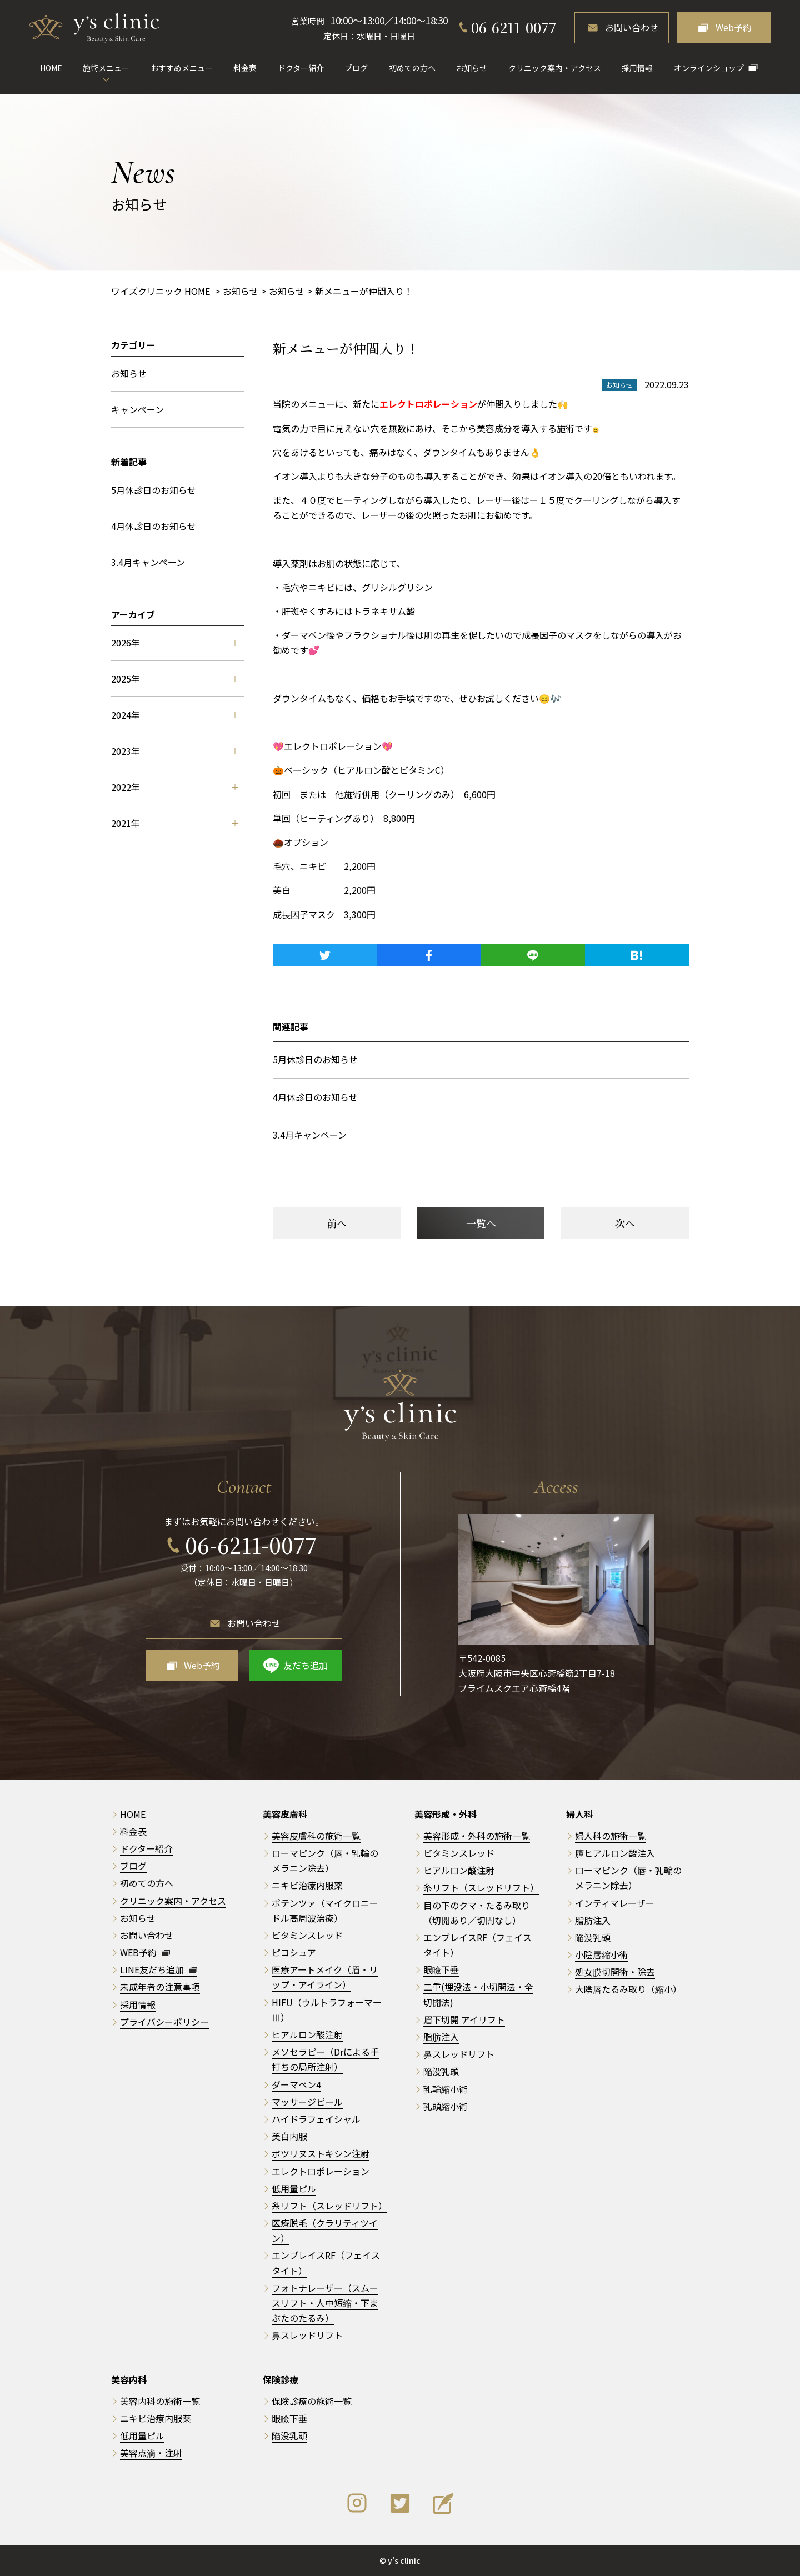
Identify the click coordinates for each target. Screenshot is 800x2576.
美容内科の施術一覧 (160, 2401)
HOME (51, 67)
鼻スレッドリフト (307, 2335)
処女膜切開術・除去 (615, 1971)
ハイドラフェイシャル (316, 2119)
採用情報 (637, 67)
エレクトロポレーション (320, 2171)
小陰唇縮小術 (601, 1954)
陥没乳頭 (441, 2071)
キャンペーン (137, 409)
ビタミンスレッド (307, 1935)
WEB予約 (145, 1952)
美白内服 (289, 2136)
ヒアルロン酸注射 (307, 2034)
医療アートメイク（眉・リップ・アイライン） (325, 1977)
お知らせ (471, 67)
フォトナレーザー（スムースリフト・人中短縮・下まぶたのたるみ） (325, 2302)
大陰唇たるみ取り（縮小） (628, 1989)
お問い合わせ (631, 27)
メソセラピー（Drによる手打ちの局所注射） (325, 2059)
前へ (337, 1223)
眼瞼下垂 (441, 1969)
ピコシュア (294, 1952)
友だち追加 (305, 1665)
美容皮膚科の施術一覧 (316, 1835)
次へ (625, 1223)
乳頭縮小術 (445, 2106)
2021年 (174, 823)
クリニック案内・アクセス (554, 67)
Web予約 (734, 27)
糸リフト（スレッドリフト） (329, 2205)
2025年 (174, 678)
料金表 (245, 67)
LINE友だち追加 (158, 1969)
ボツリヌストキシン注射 (320, 2153)
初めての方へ (412, 67)
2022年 (174, 787)
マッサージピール (307, 2101)
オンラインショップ (709, 67)
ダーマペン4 (296, 2084)
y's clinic (404, 2560)
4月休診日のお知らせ (315, 1097)
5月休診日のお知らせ (315, 1059)
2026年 (174, 642)
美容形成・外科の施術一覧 (476, 1835)
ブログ (356, 67)
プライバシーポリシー (164, 2021)
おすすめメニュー (182, 67)
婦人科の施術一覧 (610, 1835)
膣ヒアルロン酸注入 (615, 1853)
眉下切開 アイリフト (464, 2019)
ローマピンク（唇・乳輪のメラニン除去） (325, 1860)
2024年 (174, 714)
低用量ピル (294, 2188)
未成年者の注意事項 (160, 1986)
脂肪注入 (441, 2036)
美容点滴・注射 (151, 2452)
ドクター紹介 (301, 67)
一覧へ (481, 1223)
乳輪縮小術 (445, 2089)
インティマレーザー (614, 1903)
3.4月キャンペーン (310, 1134)
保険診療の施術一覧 (312, 2401)
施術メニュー (106, 67)
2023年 (174, 751)
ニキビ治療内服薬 (307, 1885)
